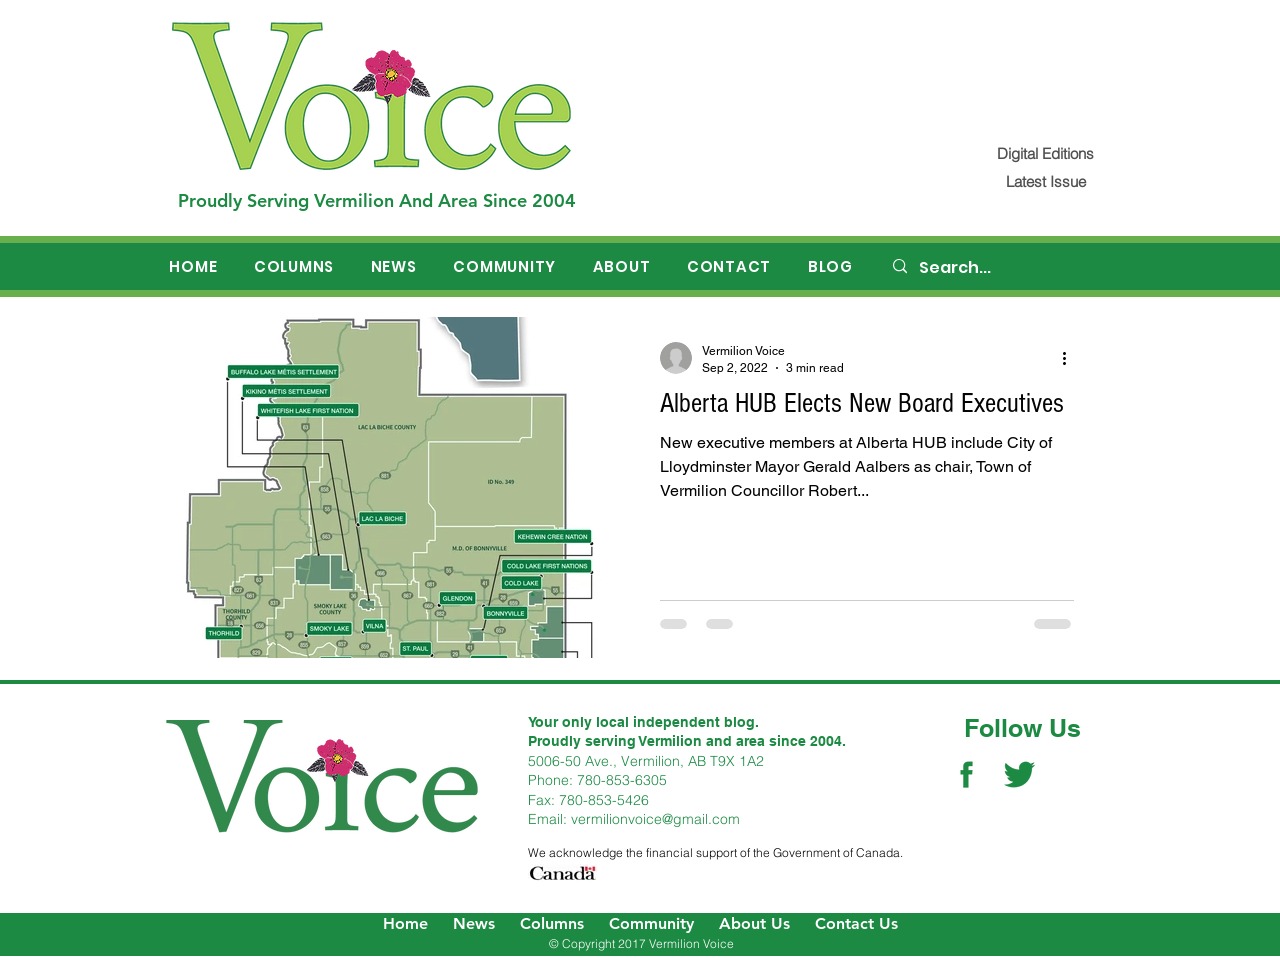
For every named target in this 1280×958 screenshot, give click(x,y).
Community (651, 923)
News (474, 923)
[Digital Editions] (1045, 153)
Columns (552, 923)
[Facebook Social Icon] (966, 774)
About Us (754, 923)
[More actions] (1071, 358)
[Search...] (1001, 268)
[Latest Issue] (1045, 181)
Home (405, 923)
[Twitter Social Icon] (1019, 774)
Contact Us (856, 923)
